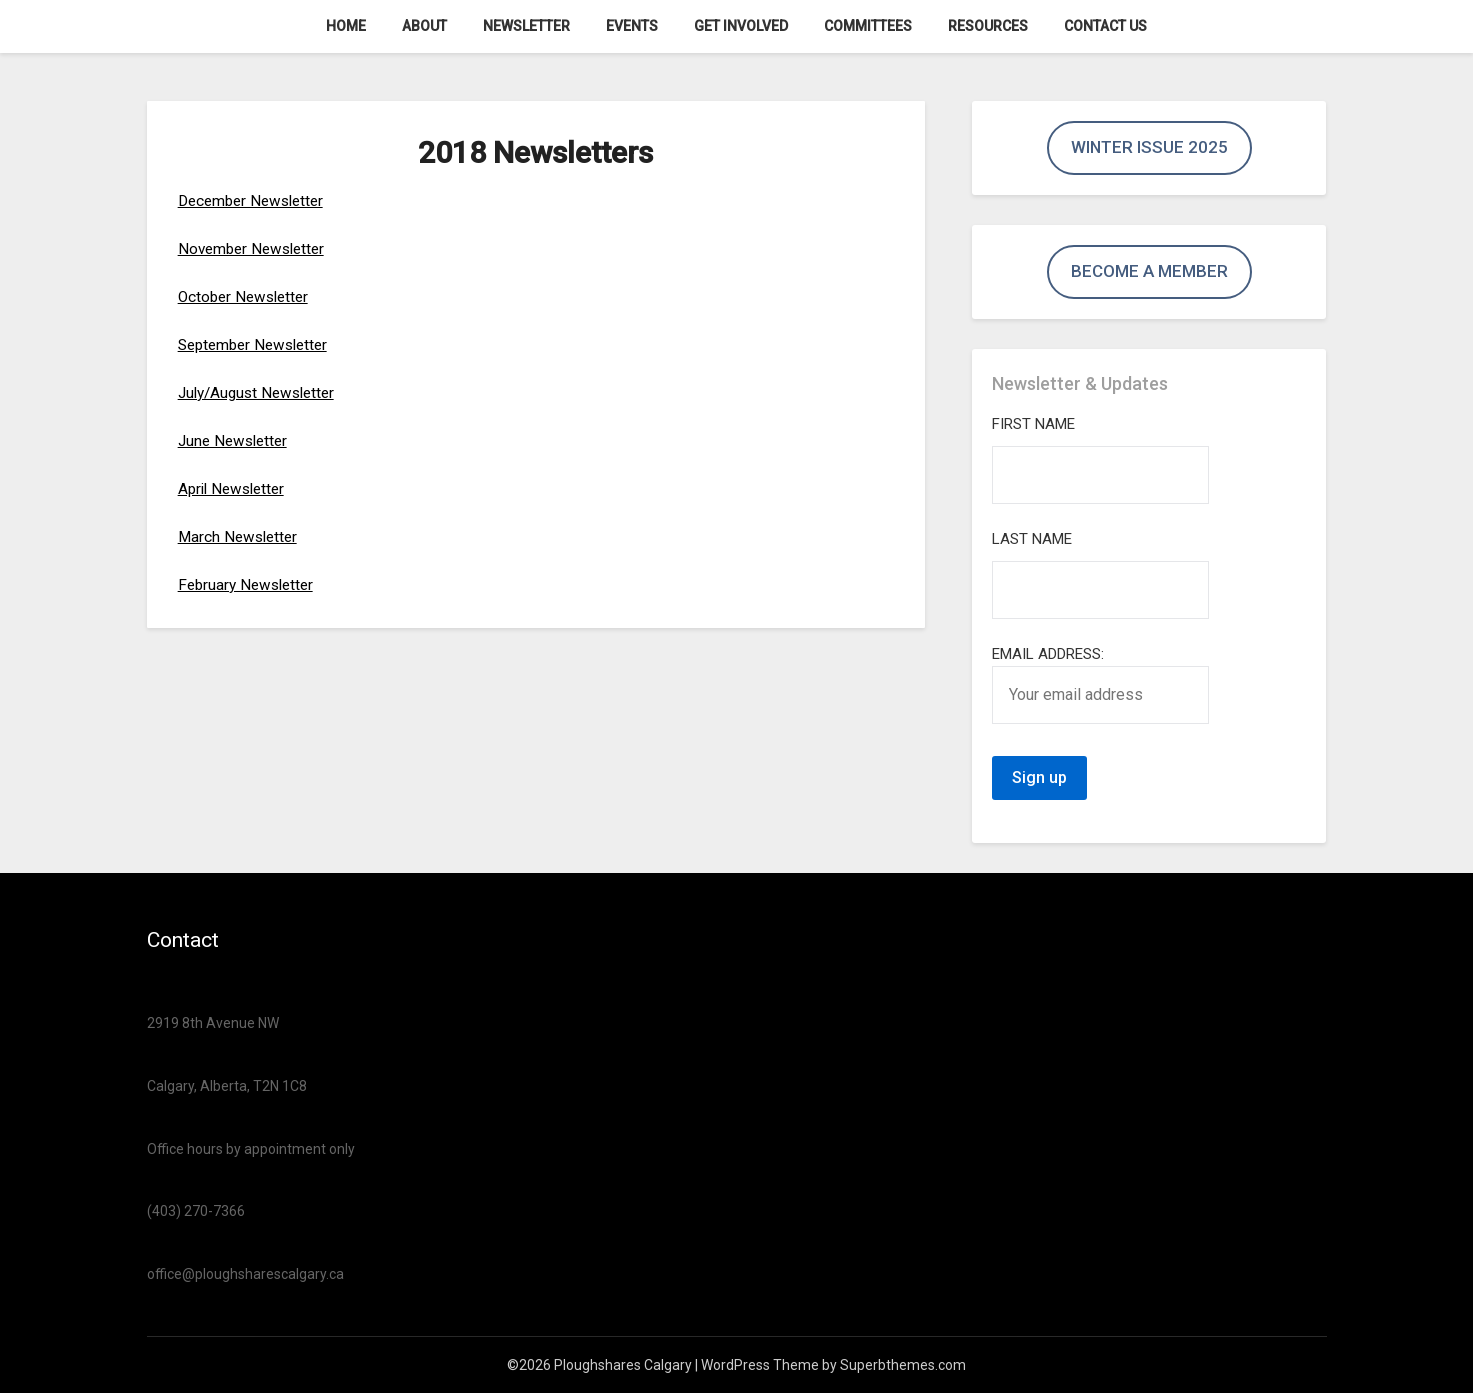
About (424, 26)
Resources (988, 26)
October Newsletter (247, 296)
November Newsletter (255, 248)
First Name (1033, 424)
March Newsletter (240, 536)
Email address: (1100, 684)
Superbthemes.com (903, 1365)
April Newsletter (235, 488)
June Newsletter (236, 440)
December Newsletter (255, 200)
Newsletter (526, 26)
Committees (868, 26)
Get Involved (741, 26)
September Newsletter (258, 344)
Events (632, 26)
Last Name (1032, 539)
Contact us (1105, 26)
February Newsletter (249, 584)
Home (346, 26)
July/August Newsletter (261, 392)
